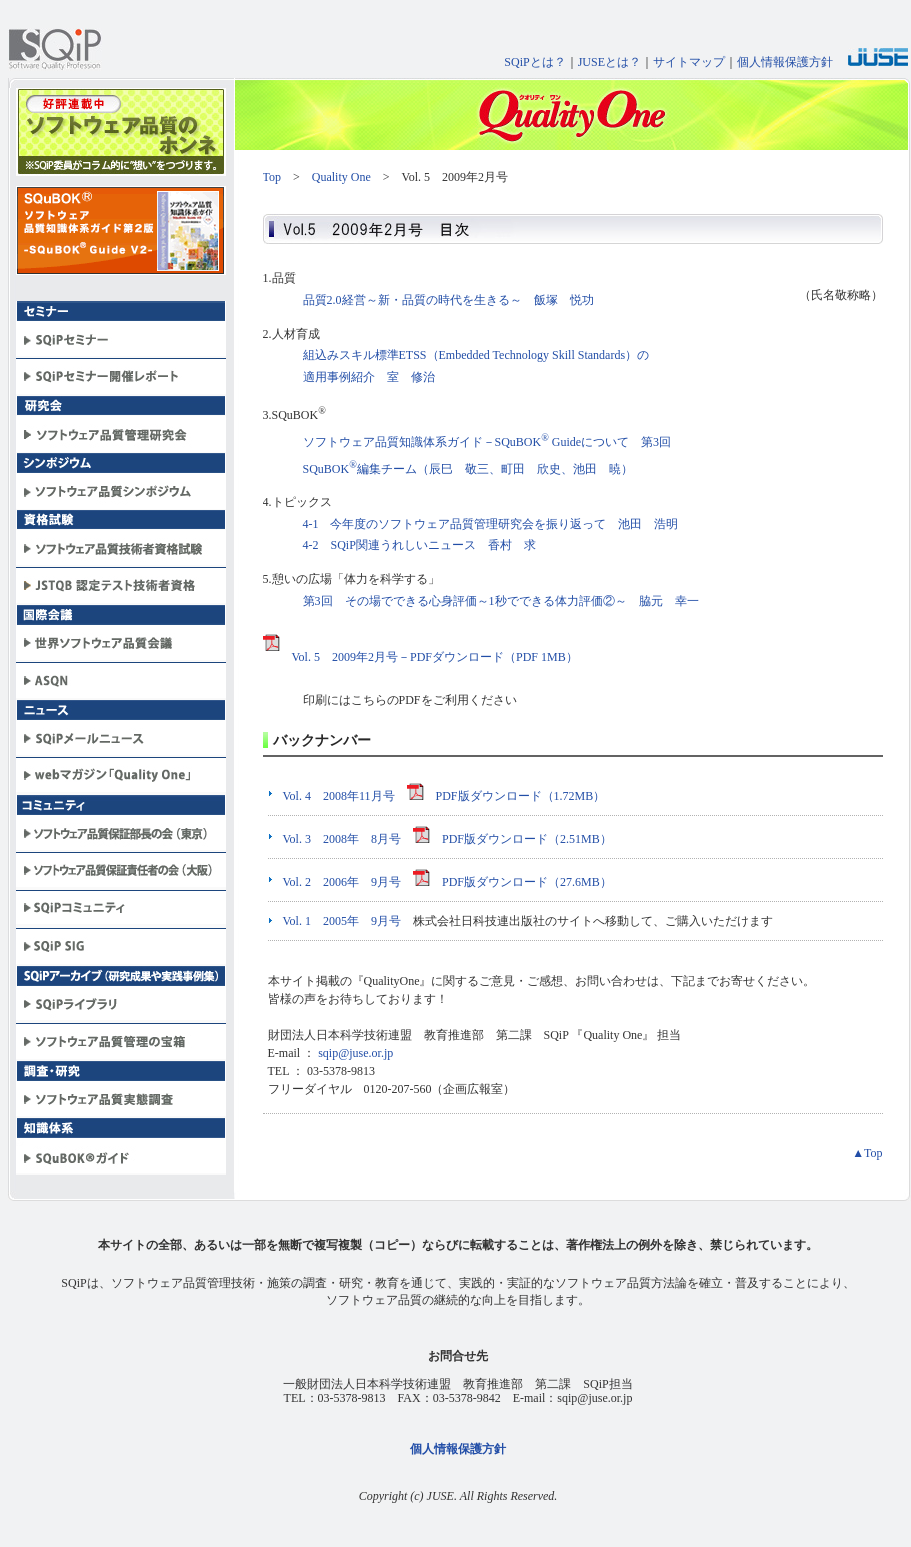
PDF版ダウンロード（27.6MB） (512, 882)
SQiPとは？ (534, 62)
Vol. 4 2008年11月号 (339, 796)
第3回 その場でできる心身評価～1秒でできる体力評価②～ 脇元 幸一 (501, 601)
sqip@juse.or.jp (355, 1053)
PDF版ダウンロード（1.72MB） (506, 796)
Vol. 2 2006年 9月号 (342, 882)
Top (272, 177)
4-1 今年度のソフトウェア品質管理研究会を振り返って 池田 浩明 (491, 524)
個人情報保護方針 (785, 62)
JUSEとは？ (609, 62)
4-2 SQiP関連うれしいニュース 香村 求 (419, 545)
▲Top (867, 1153)
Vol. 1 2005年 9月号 (342, 921)
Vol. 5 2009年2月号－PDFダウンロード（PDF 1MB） (420, 657)
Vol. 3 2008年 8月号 (342, 839)
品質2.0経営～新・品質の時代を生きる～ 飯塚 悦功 (448, 300)
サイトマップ (689, 62)
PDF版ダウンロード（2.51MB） (512, 839)
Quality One (341, 177)
